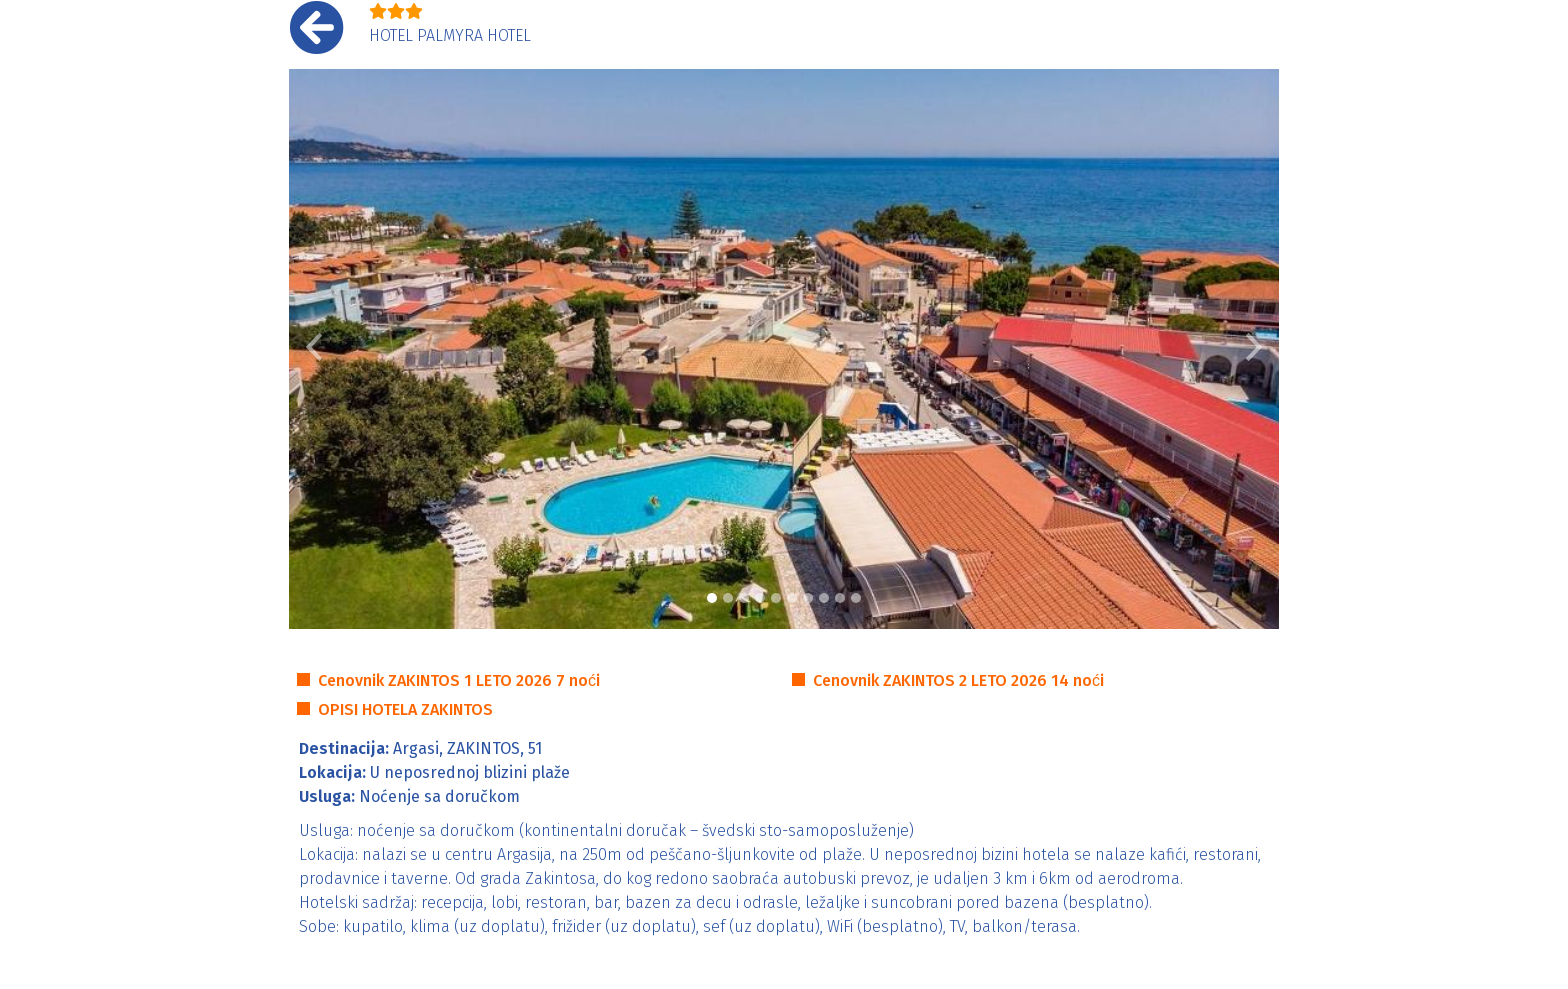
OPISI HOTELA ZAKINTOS (405, 709)
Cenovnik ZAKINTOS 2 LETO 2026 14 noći (958, 680)
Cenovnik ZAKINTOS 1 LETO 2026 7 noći (459, 680)
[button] (314, 349)
